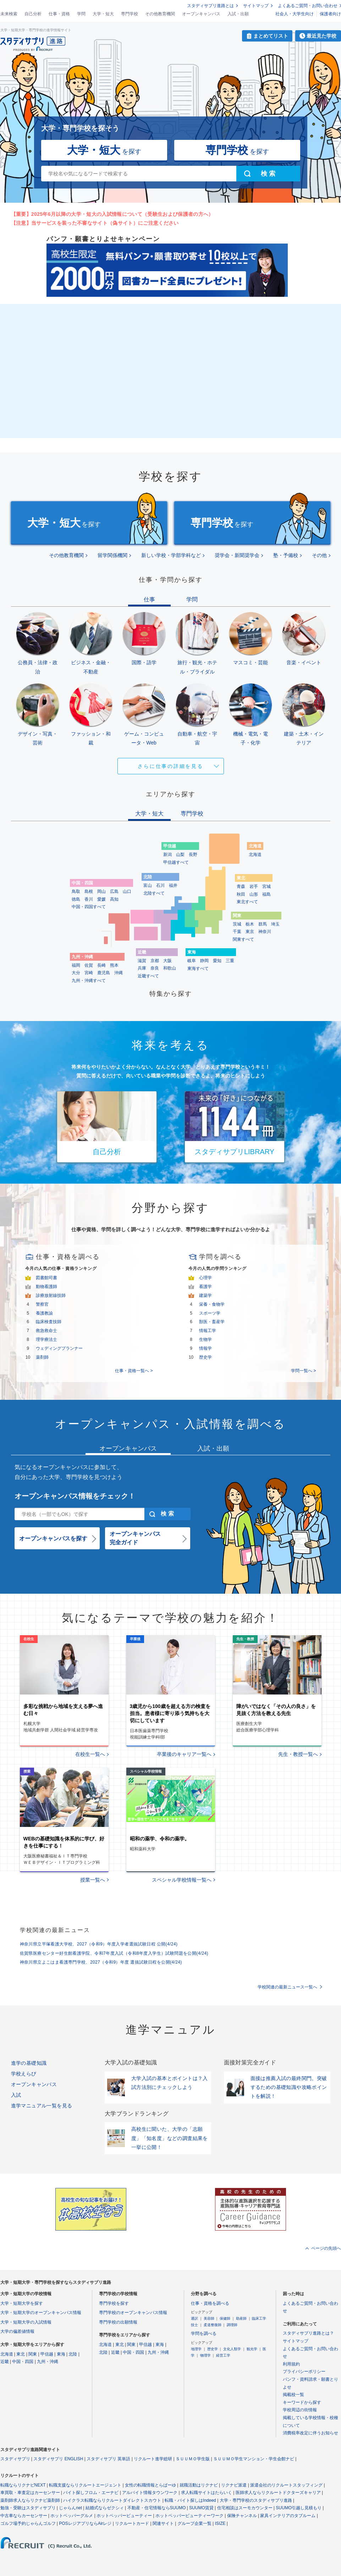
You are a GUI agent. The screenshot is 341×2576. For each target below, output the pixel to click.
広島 (114, 891)
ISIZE (220, 2523)
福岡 (76, 965)
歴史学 (205, 1357)
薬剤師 (42, 1357)
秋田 (241, 894)
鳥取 (76, 891)
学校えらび (24, 2073)
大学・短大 (103, 13)
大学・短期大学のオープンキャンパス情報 (40, 2312)
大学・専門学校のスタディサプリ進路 (256, 2500)
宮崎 (88, 972)
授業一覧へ (92, 1880)
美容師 (209, 2318)
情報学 (205, 1348)
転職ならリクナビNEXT (23, 2485)
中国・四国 (22, 2361)
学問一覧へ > (303, 1370)
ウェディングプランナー (59, 1348)
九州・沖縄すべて (89, 980)
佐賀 (88, 965)
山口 (127, 891)
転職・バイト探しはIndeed (190, 2500)
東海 (61, 2354)
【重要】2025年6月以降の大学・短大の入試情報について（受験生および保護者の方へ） (112, 214)
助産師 (241, 2318)
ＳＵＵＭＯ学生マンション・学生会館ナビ (253, 2458)
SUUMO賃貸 (201, 2507)
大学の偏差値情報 (17, 2331)
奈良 (154, 968)
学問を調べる (203, 2333)
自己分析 (33, 13)
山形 (253, 894)
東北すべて (247, 901)
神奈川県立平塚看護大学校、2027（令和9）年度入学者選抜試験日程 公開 (99, 1944)
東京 (250, 931)
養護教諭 (44, 1313)
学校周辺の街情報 (300, 2409)
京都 (154, 960)
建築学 (205, 1295)
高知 (114, 899)
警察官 (42, 1304)
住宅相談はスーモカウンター (245, 2507)
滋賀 (142, 960)
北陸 (72, 2354)
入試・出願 (238, 13)
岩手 (253, 886)
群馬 (262, 924)
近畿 (4, 2361)
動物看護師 (46, 1286)
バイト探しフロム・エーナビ (91, 2492)
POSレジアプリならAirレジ (85, 2523)
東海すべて (198, 968)
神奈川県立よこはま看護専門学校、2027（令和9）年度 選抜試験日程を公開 (101, 1962)
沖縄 (118, 972)
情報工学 (207, 1330)
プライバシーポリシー (304, 2371)
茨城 (237, 924)
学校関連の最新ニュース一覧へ (287, 1987)
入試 (16, 2095)
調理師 (232, 2325)
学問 (81, 13)
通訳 (194, 2318)
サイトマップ (256, 6)
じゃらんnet (70, 2507)
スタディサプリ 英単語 (108, 2458)
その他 (319, 555)
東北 (20, 2354)
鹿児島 (103, 972)
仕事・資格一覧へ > (134, 1370)
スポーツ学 (209, 1313)
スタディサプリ (15, 2458)
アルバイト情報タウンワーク (149, 2492)
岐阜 (191, 960)
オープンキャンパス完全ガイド (135, 1538)
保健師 (225, 2318)
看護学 (205, 1286)
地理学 (196, 2349)
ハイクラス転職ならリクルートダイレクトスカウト (112, 2500)
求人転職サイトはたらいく (206, 2492)
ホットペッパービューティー (124, 2515)
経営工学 (223, 2355)
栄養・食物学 (212, 1304)
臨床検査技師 (48, 1321)
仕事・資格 (59, 13)
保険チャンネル (242, 2515)
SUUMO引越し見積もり (298, 2507)
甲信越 (46, 2354)
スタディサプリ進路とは (210, 6)
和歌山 (169, 968)
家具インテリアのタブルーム (287, 2515)
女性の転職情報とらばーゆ (150, 2485)
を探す (104, 150)
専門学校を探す (114, 2303)
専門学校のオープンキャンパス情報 (133, 2312)
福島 (266, 894)
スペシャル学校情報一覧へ (181, 1880)
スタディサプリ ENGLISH (58, 2458)
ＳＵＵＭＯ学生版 (193, 2458)
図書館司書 (46, 1277)
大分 (76, 972)
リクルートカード (132, 2523)
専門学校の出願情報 (118, 2322)
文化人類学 (232, 2349)
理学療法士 (46, 1339)
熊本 (114, 965)
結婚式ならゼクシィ (105, 2507)
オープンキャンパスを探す (53, 1538)
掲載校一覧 (293, 2394)
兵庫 (142, 968)
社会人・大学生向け (294, 13)
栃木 (250, 924)
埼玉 (275, 924)
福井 (173, 885)
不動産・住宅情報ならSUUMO (156, 2507)
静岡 (204, 960)
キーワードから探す (302, 2402)
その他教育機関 (160, 13)
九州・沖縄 (47, 2361)
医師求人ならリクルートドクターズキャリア (278, 2492)
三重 (230, 960)
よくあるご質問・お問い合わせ (307, 6)
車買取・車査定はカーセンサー (30, 2492)
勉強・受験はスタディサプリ (28, 2507)
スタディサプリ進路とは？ (308, 2333)
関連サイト (163, 2523)
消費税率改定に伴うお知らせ (310, 2432)
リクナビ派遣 (234, 2485)
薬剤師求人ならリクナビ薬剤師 (30, 2500)
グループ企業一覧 (194, 2523)
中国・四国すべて (89, 906)
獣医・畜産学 (212, 1321)
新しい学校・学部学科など (171, 555)
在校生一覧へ (90, 1754)
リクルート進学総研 (153, 2458)
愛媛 (101, 899)
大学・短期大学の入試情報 (25, 2322)
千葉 (237, 931)
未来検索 (8, 13)
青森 (241, 886)
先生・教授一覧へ (298, 1754)
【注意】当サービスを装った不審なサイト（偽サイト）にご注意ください (95, 223)
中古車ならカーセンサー (23, 2515)
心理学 (205, 1277)
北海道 (255, 854)
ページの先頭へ (326, 2248)
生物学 (205, 1339)
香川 (88, 899)
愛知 (217, 960)
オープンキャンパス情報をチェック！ (75, 1496)
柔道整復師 (212, 2325)
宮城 (266, 886)
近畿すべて (148, 975)
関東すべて (243, 939)
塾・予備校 (285, 555)
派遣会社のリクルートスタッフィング (286, 2485)
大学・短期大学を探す (21, 2303)
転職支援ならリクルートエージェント (85, 2485)
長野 (193, 854)
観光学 (252, 2349)
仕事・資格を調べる (210, 2303)
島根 (88, 891)
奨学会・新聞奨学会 (237, 555)
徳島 (76, 899)
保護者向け (330, 13)
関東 (32, 2354)
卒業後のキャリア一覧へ (184, 1754)
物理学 (205, 2355)
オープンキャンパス (201, 13)
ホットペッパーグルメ (71, 2515)
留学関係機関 (112, 555)
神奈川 (264, 931)
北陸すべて (154, 893)
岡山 (101, 891)
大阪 (167, 960)
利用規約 (291, 2364)
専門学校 (129, 13)
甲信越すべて (176, 862)
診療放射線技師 (51, 1295)
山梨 (180, 854)
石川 (160, 885)
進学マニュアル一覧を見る (41, 2105)
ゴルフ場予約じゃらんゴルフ (28, 2523)
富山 (147, 885)
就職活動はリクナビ (199, 2485)
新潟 (167, 854)
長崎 (101, 965)
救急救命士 (46, 1330)
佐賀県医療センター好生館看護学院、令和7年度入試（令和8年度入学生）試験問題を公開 (114, 1953)
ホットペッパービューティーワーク (189, 2515)
